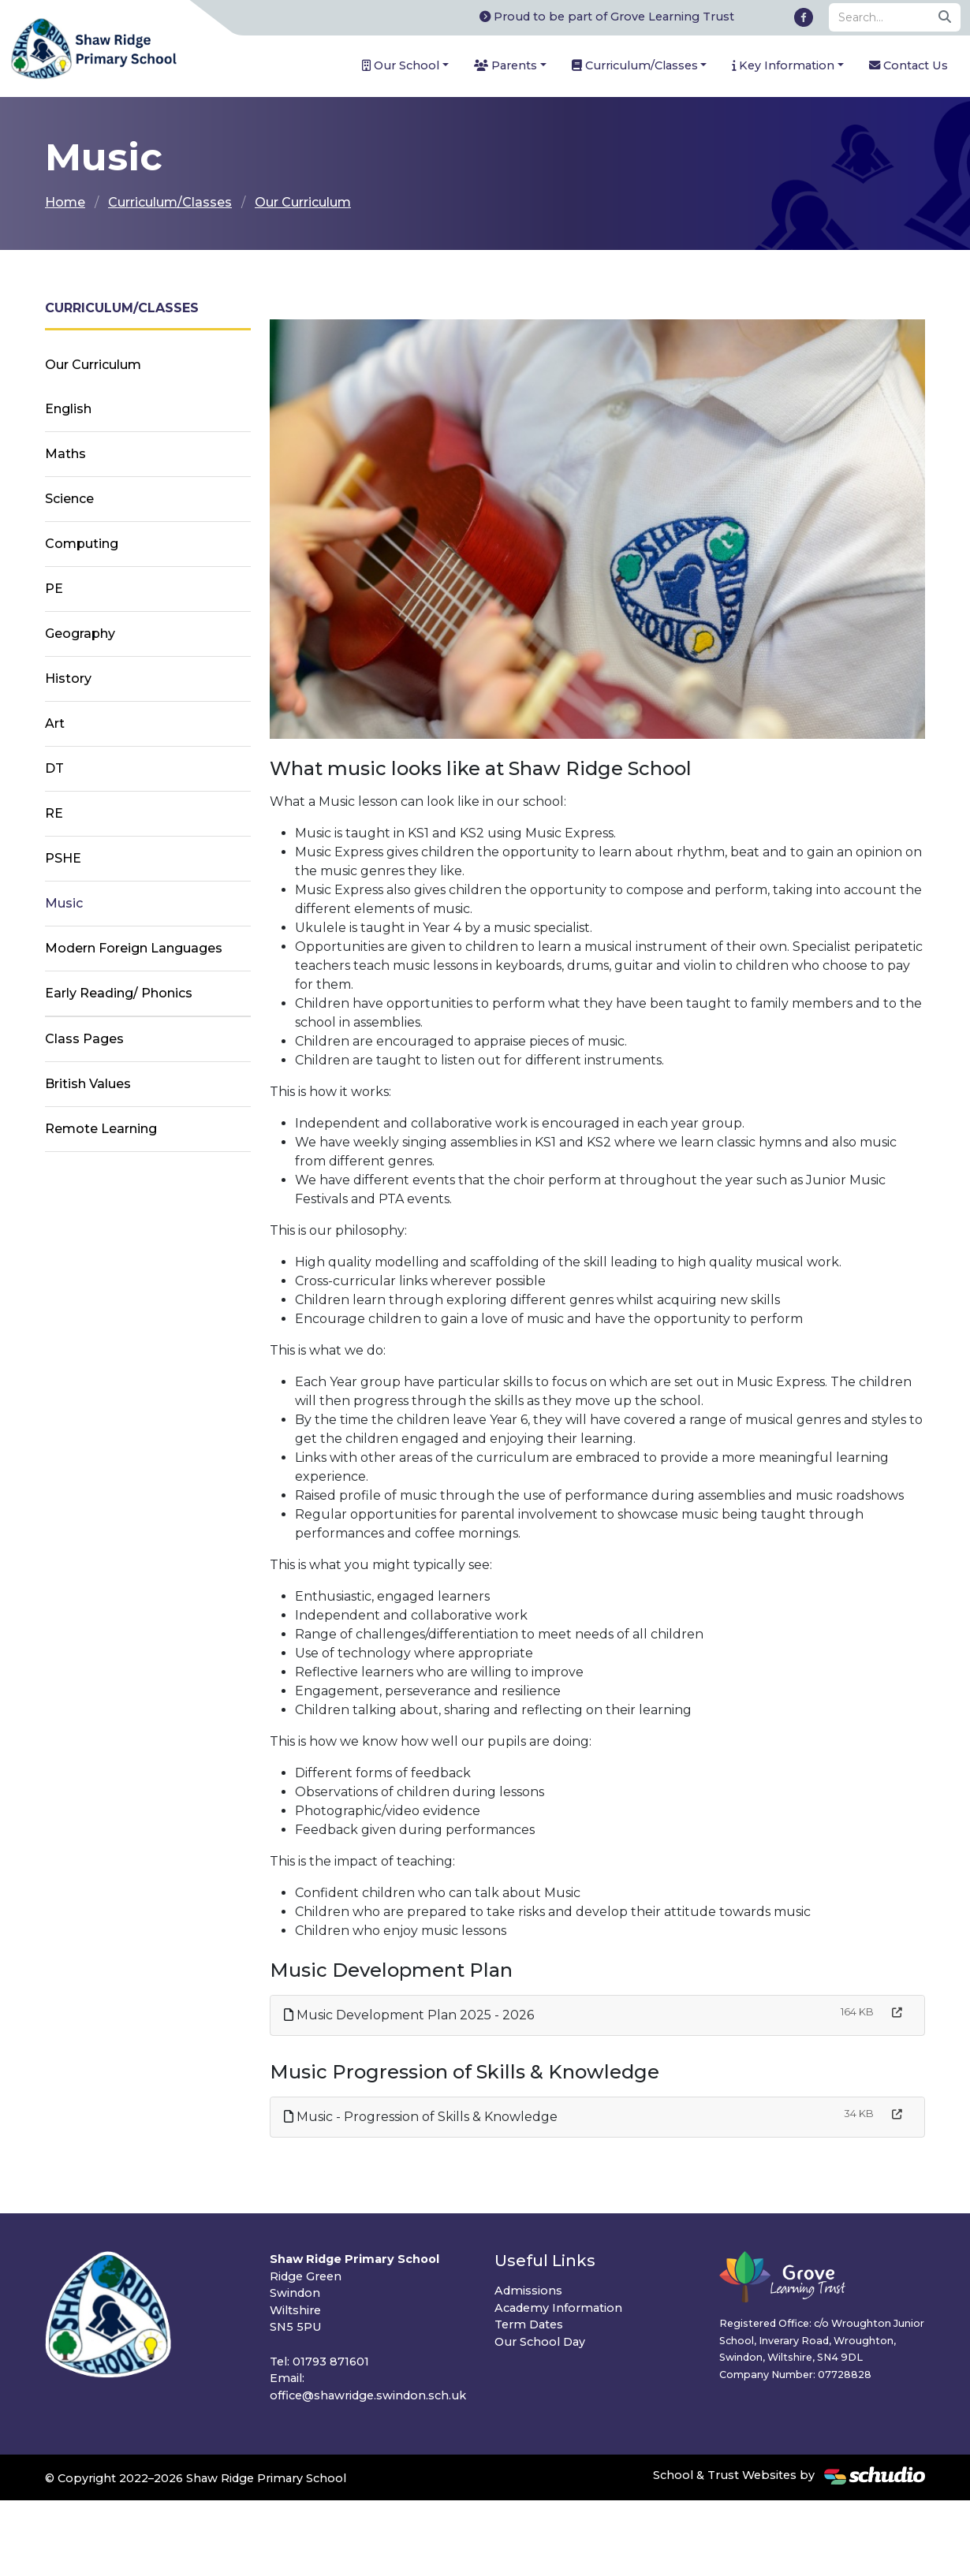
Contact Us (908, 65)
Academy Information (558, 2308)
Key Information (783, 65)
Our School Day (539, 2342)
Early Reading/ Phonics (118, 993)
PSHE (63, 858)
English (68, 408)
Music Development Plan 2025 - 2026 (409, 2014)
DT (54, 768)
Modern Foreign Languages (133, 948)
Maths (65, 453)
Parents (505, 65)
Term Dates (528, 2324)
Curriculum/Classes (635, 65)
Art (55, 723)
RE (54, 813)
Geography (80, 633)
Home (65, 202)
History (68, 678)
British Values (88, 1083)
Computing (81, 543)
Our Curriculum (303, 202)
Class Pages (84, 1038)
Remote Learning (101, 1128)
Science (69, 498)
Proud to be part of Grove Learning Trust (606, 16)
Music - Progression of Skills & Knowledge (421, 2116)
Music (64, 903)
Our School (400, 65)
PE (54, 588)
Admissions (528, 2290)
